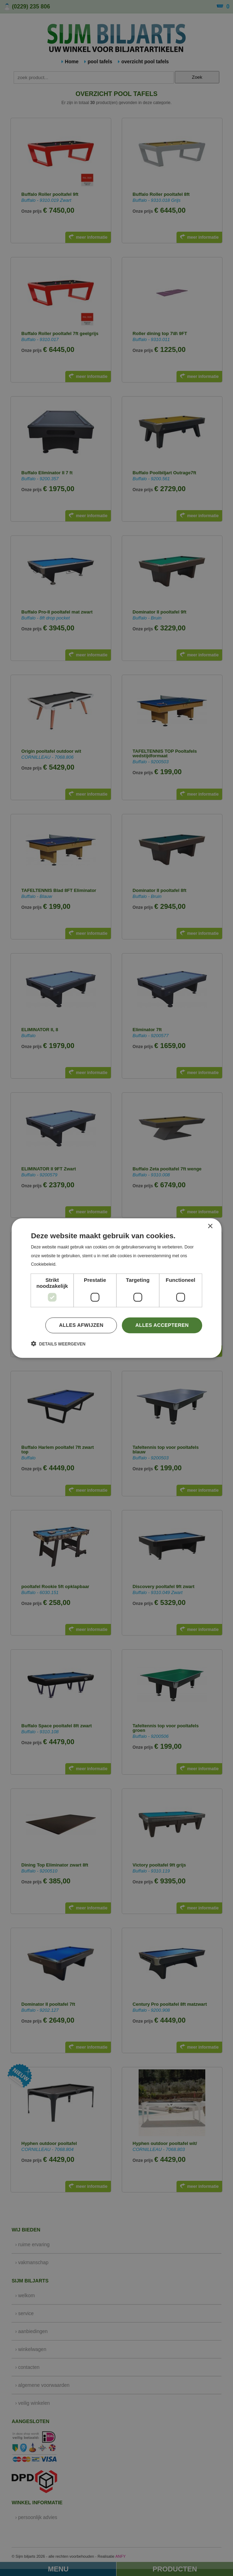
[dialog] (116, 1288)
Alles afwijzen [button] (81, 1325)
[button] (58, 1343)
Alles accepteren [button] (162, 1325)
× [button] (210, 1226)
